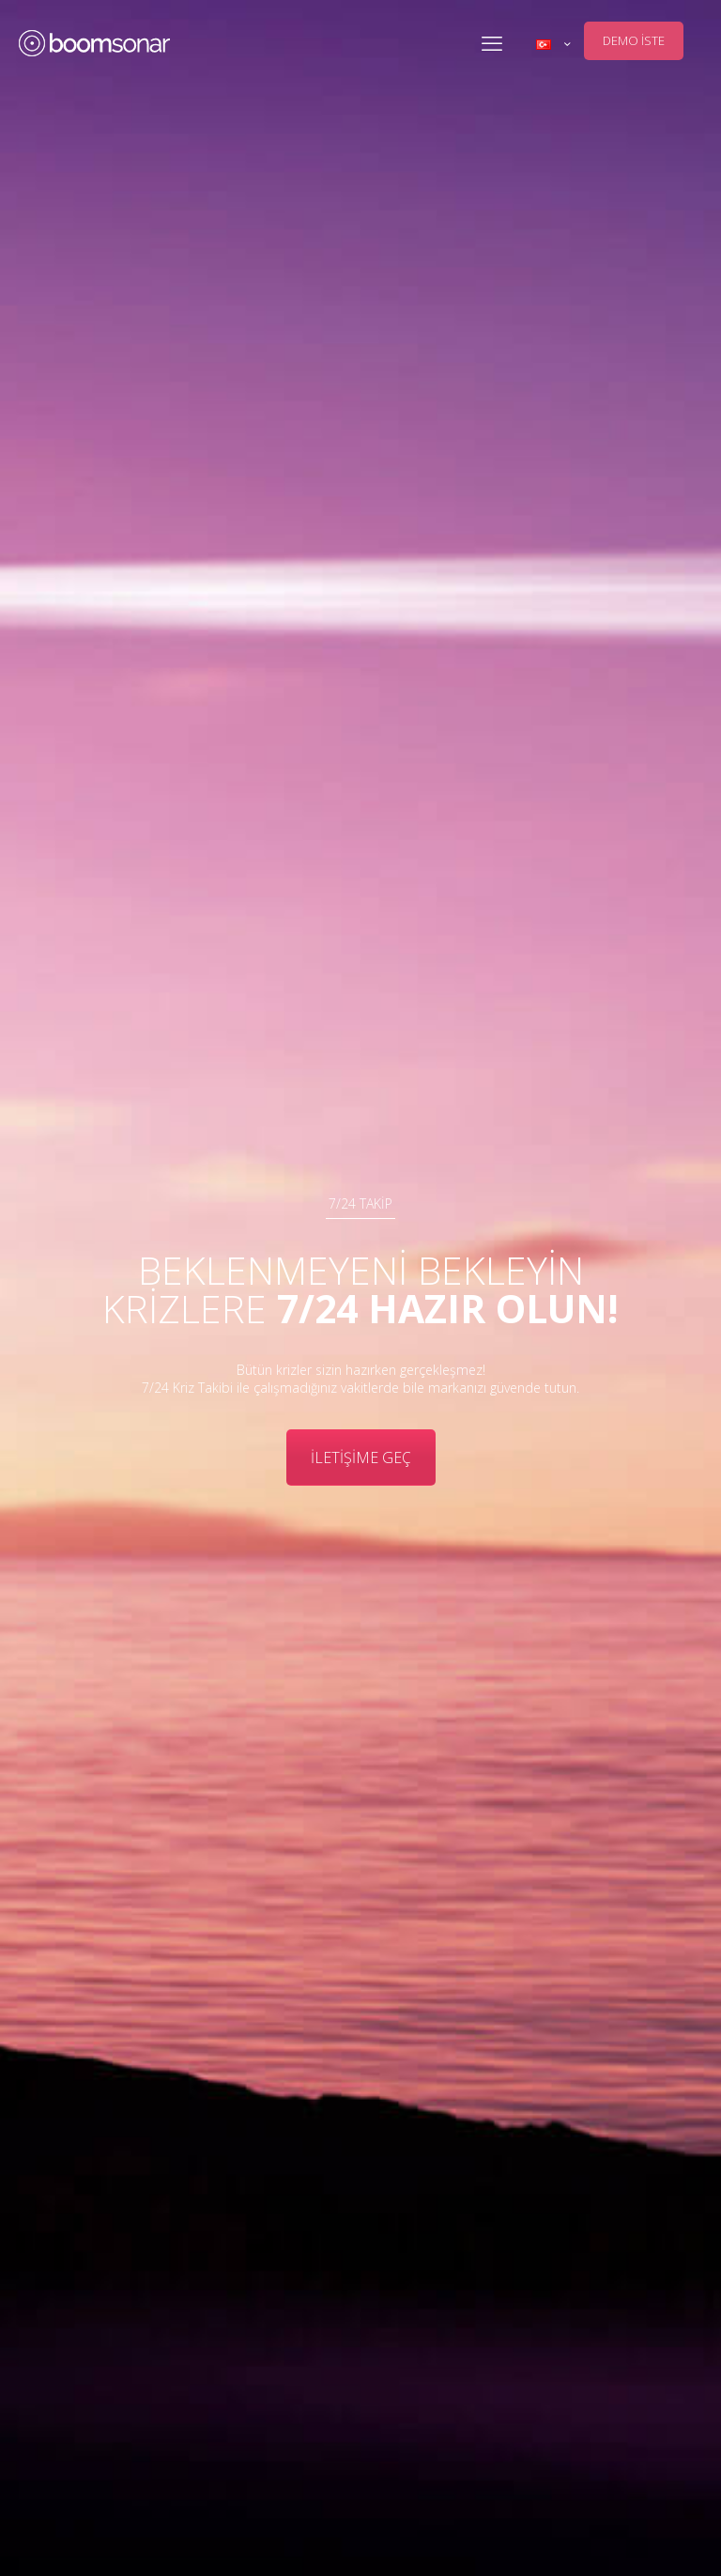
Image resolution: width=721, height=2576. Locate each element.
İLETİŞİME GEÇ (361, 1457)
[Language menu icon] (553, 44)
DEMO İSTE (634, 40)
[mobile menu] (492, 42)
